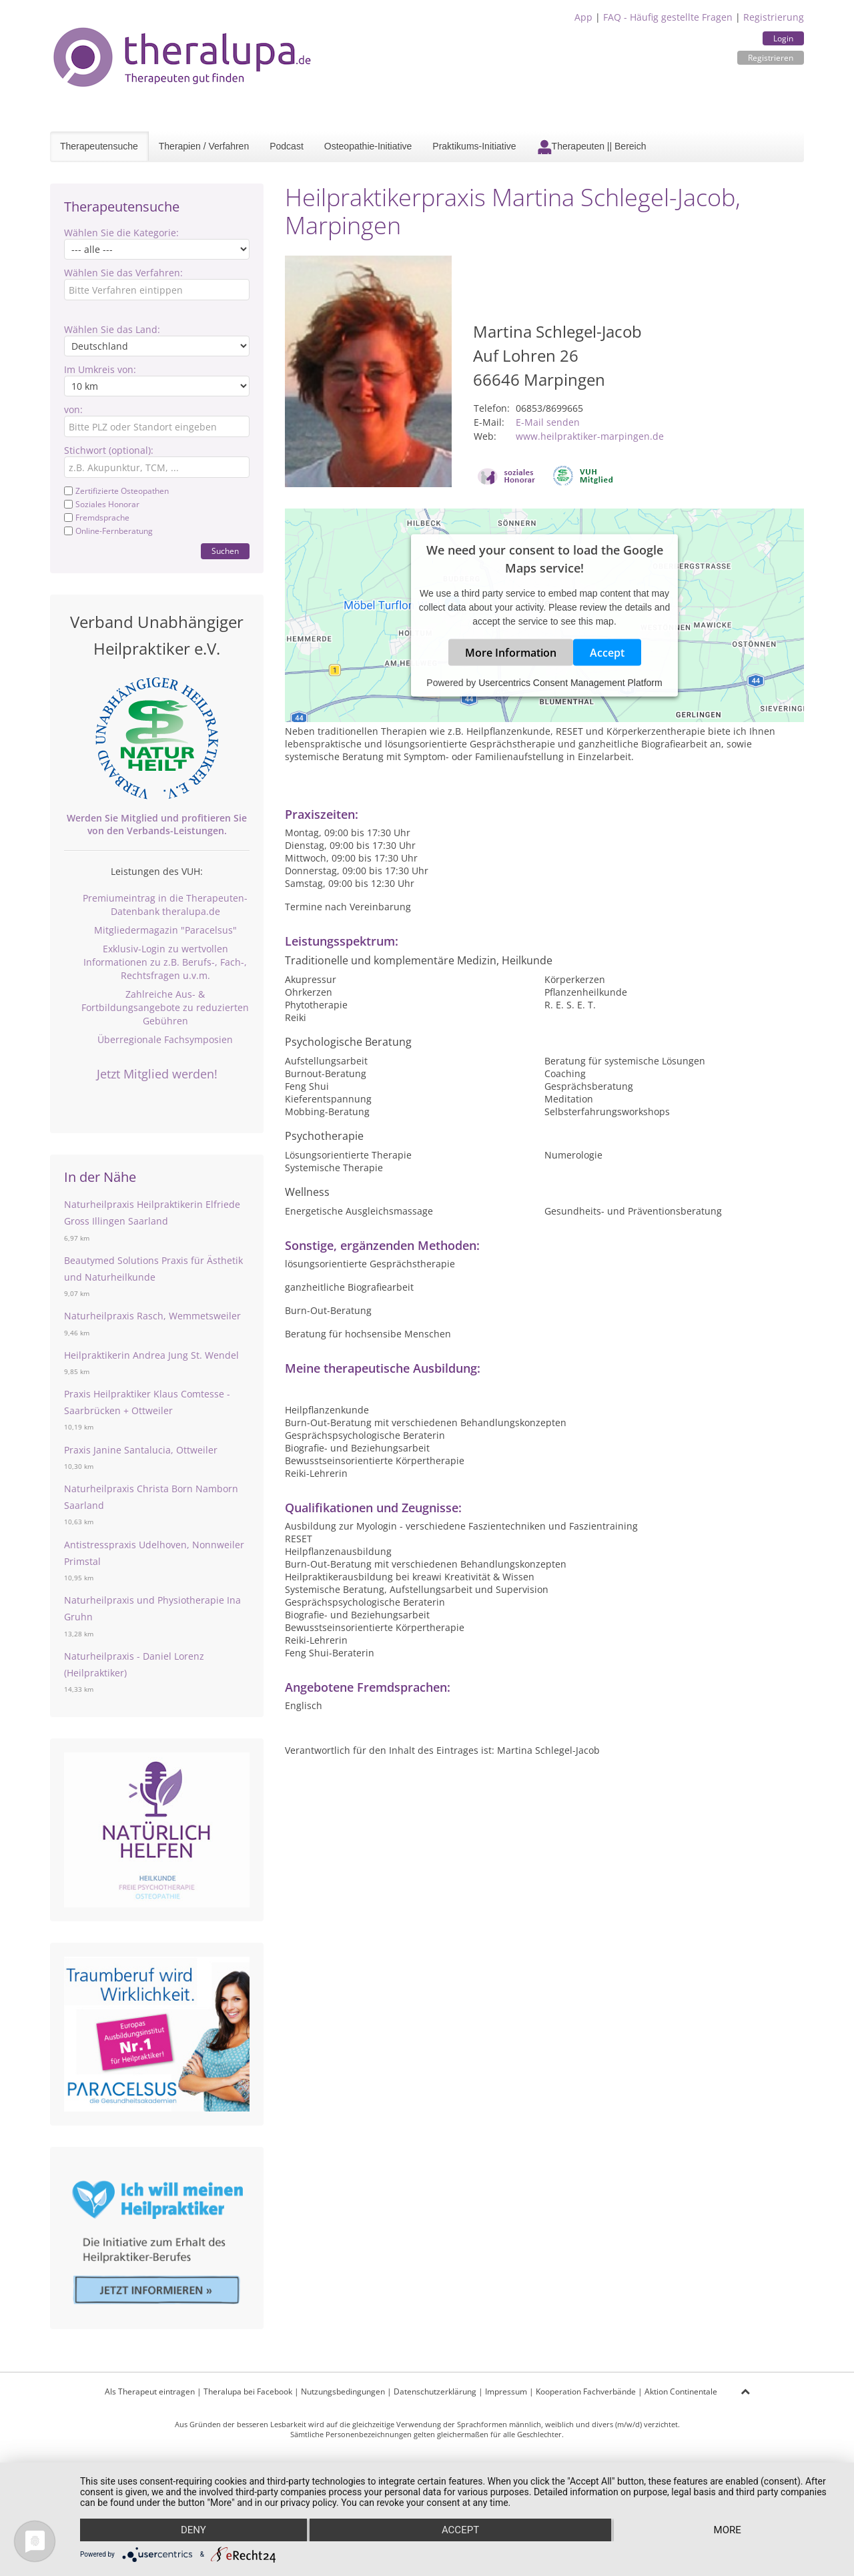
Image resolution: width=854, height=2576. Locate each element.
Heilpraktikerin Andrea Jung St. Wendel (151, 1355)
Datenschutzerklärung (435, 2391)
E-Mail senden (548, 422)
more (727, 2530)
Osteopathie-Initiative (368, 146)
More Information (510, 652)
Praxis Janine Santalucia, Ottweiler (141, 1449)
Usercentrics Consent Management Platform (570, 682)
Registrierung (773, 17)
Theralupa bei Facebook (247, 2391)
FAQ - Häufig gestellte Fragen (668, 17)
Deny (193, 2530)
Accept (607, 652)
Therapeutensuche (99, 146)
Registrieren (770, 57)
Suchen (225, 551)
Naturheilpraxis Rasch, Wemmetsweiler (152, 1315)
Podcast (287, 146)
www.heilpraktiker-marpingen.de (590, 436)
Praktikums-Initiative (474, 146)
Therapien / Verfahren (204, 146)
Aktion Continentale (681, 2391)
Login (783, 38)
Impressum (506, 2391)
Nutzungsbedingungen (343, 2391)
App (583, 17)
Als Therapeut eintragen (150, 2391)
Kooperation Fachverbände (586, 2391)
